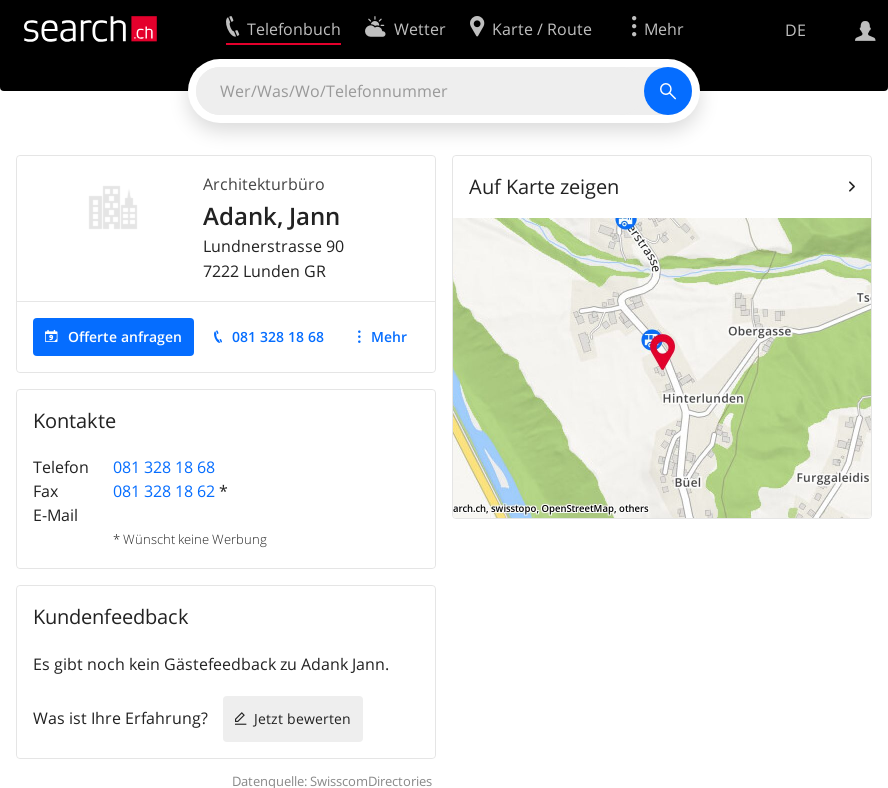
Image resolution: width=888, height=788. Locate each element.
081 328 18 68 (278, 336)
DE (795, 30)
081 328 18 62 (164, 491)
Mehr (389, 336)
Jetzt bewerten (302, 718)
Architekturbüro (264, 184)
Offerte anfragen (125, 336)
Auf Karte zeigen (544, 186)
